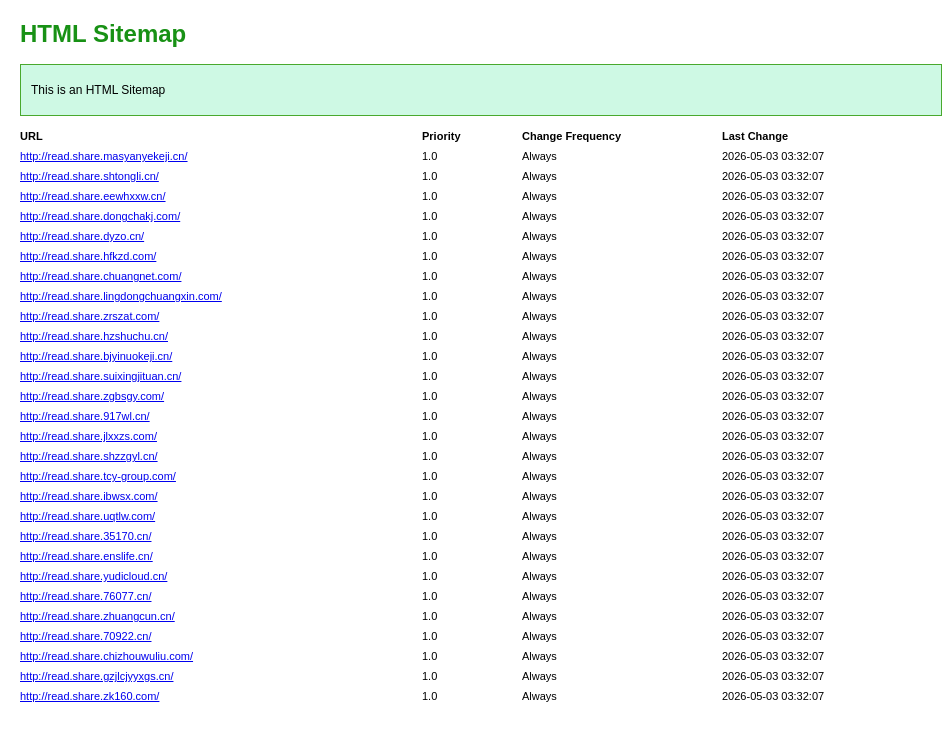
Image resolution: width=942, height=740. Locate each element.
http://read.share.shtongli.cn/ (89, 176)
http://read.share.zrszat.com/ (89, 316)
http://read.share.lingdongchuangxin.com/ (121, 296)
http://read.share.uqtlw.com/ (87, 516)
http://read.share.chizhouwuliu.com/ (106, 656)
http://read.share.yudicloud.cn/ (93, 576)
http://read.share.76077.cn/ (85, 596)
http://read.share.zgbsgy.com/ (92, 396)
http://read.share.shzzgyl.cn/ (89, 456)
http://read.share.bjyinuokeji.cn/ (96, 356)
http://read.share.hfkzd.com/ (88, 256)
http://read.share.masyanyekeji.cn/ (104, 156)
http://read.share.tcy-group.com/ (98, 476)
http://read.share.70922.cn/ (85, 636)
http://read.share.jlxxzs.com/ (88, 436)
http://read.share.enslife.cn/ (86, 556)
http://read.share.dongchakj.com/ (100, 216)
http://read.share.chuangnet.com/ (100, 276)
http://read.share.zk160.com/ (89, 696)
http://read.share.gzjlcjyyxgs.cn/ (96, 676)
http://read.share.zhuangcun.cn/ (97, 616)
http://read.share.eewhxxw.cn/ (93, 196)
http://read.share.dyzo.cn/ (82, 236)
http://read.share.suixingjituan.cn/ (100, 376)
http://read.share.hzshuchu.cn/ (94, 336)
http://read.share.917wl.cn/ (85, 416)
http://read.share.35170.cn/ (85, 536)
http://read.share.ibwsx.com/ (89, 496)
